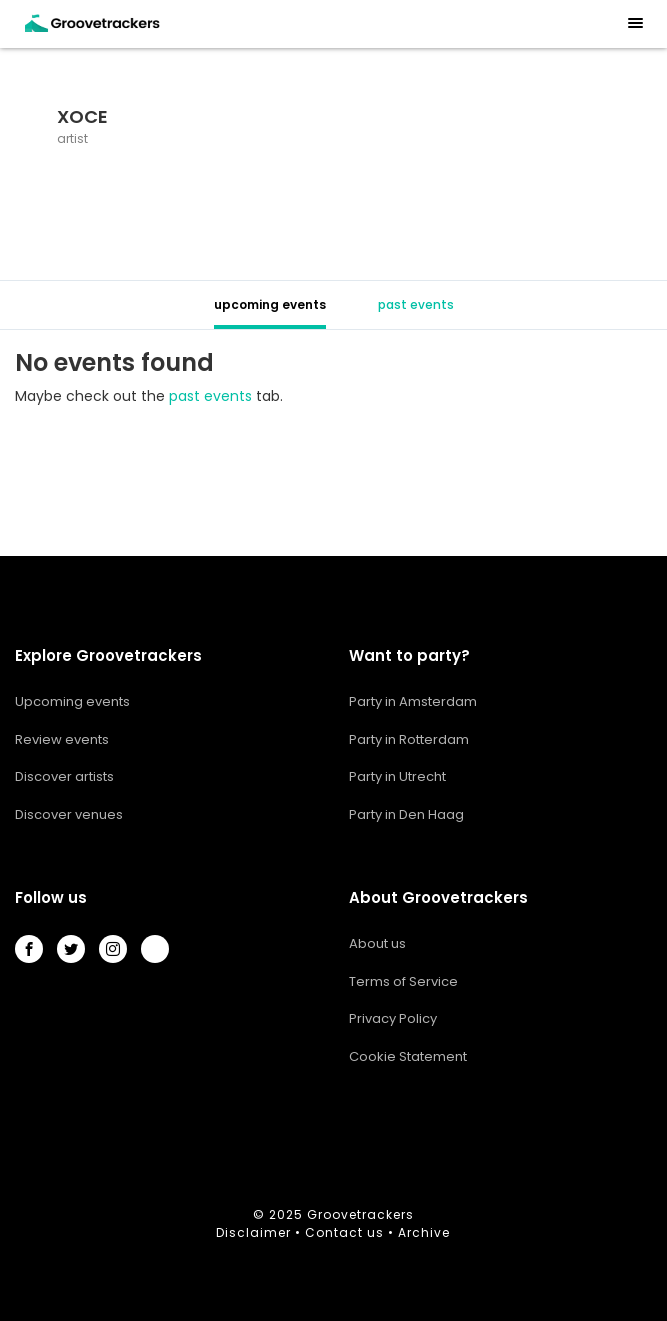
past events (416, 304)
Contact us (344, 1232)
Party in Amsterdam (413, 701)
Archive (424, 1232)
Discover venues (69, 814)
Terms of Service (403, 981)
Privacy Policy (393, 1018)
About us (377, 943)
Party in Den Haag (406, 814)
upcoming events (270, 304)
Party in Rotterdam (409, 739)
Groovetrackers (360, 1214)
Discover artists (64, 776)
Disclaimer (253, 1232)
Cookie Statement (408, 1056)
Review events (62, 739)
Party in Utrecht (397, 776)
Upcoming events (72, 701)
